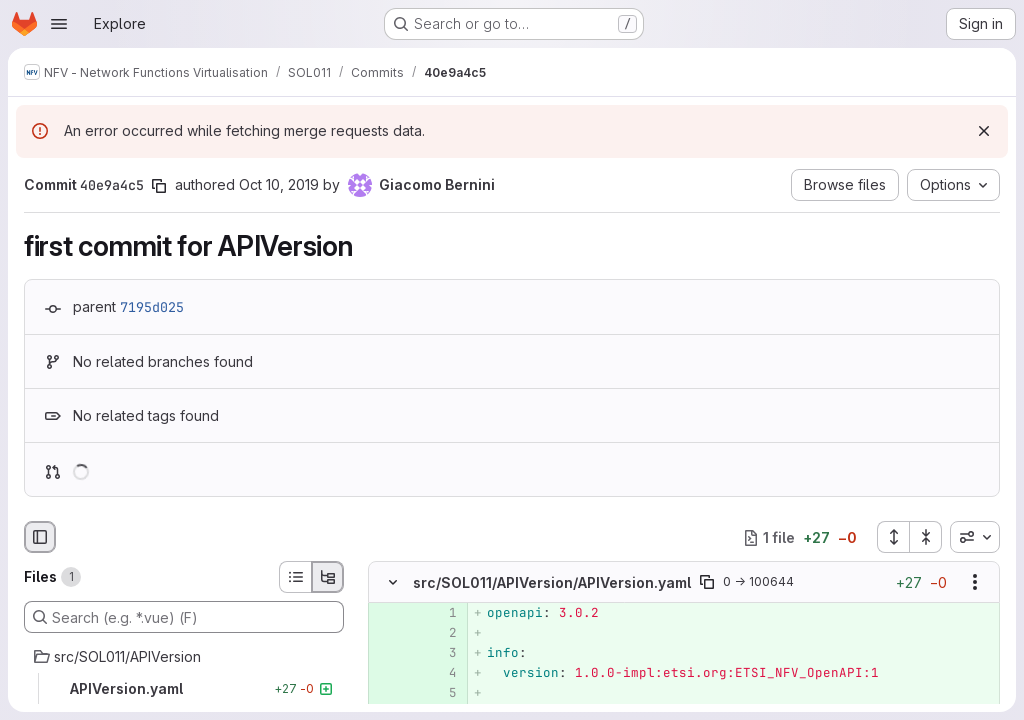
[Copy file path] (707, 583)
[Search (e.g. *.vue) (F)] (184, 617)
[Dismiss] (984, 131)
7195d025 (152, 307)
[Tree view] (328, 577)
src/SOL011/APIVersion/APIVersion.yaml (552, 582)
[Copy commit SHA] (159, 186)
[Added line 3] (440, 654)
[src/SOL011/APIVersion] (184, 657)
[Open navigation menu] (59, 24)
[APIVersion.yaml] (184, 689)
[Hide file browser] (40, 537)
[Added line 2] (440, 634)
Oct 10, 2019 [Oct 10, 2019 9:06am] (279, 184)
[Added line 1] (440, 614)
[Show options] (975, 583)
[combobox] (975, 537)
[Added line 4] (440, 674)
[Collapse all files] (926, 537)
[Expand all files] (893, 537)
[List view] (295, 577)
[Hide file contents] (393, 583)
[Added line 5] (440, 694)
